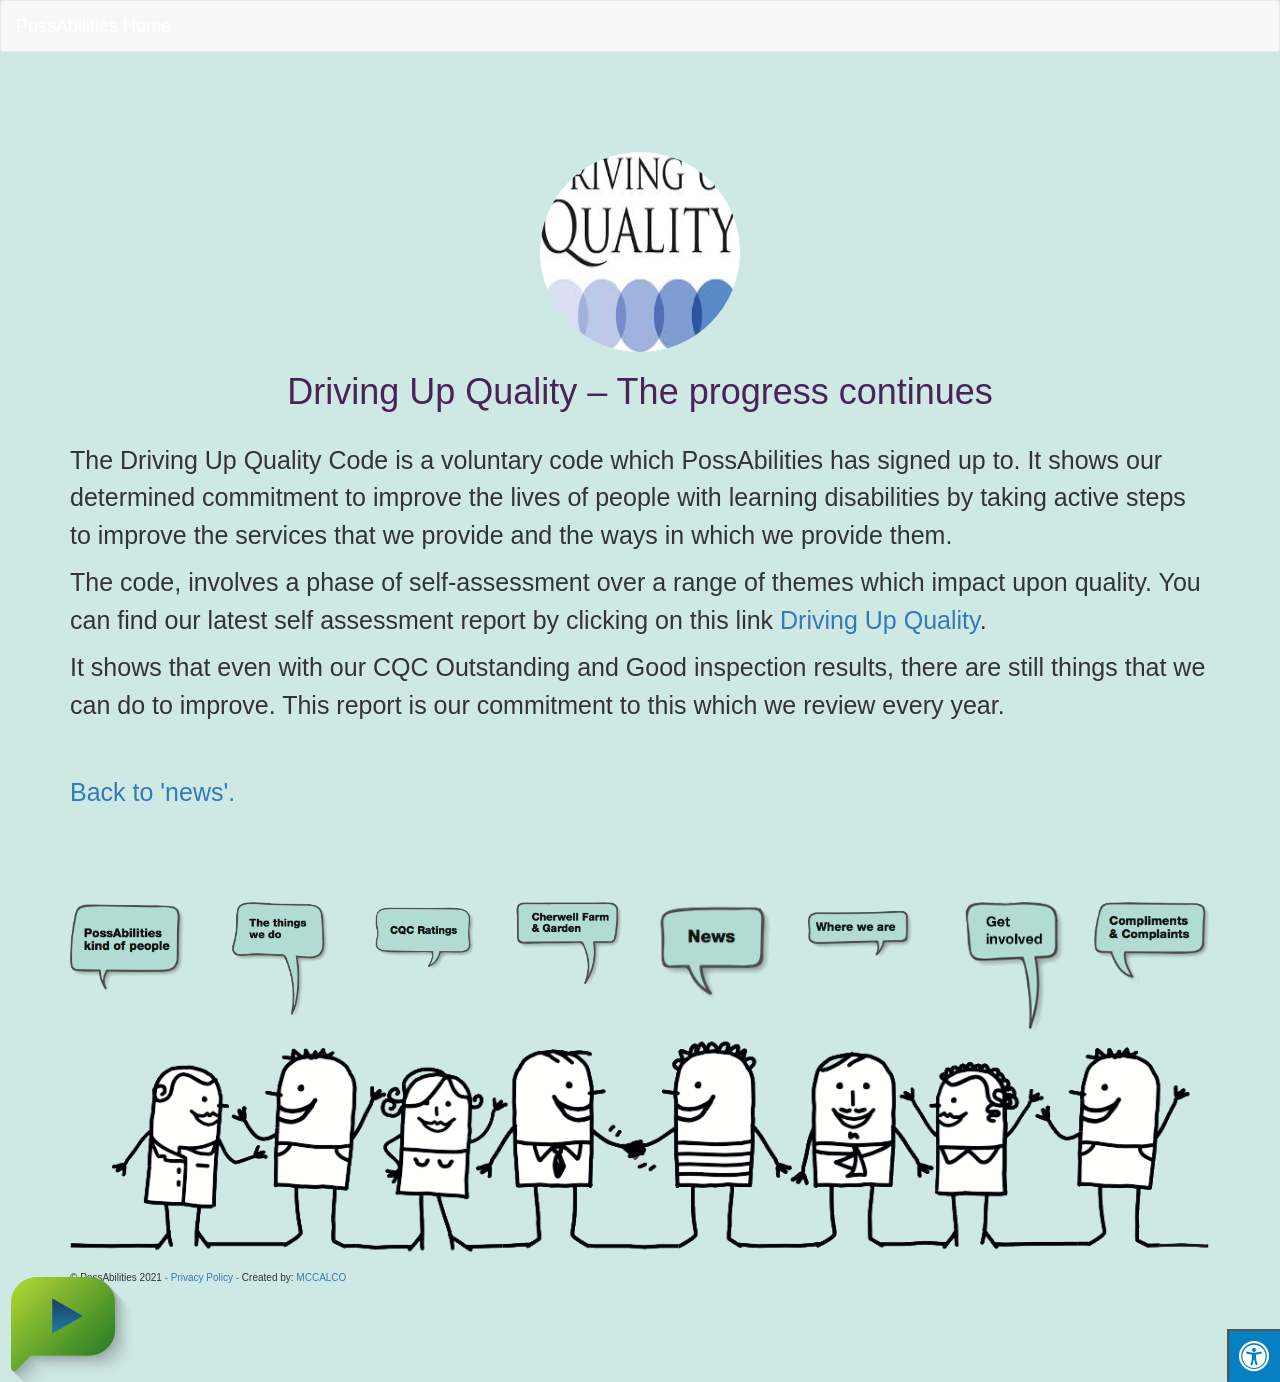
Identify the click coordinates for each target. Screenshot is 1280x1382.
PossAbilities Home (93, 26)
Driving (822, 620)
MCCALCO (321, 1277)
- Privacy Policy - (202, 1277)
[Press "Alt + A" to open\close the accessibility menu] (1253, 1355)
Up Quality (922, 620)
